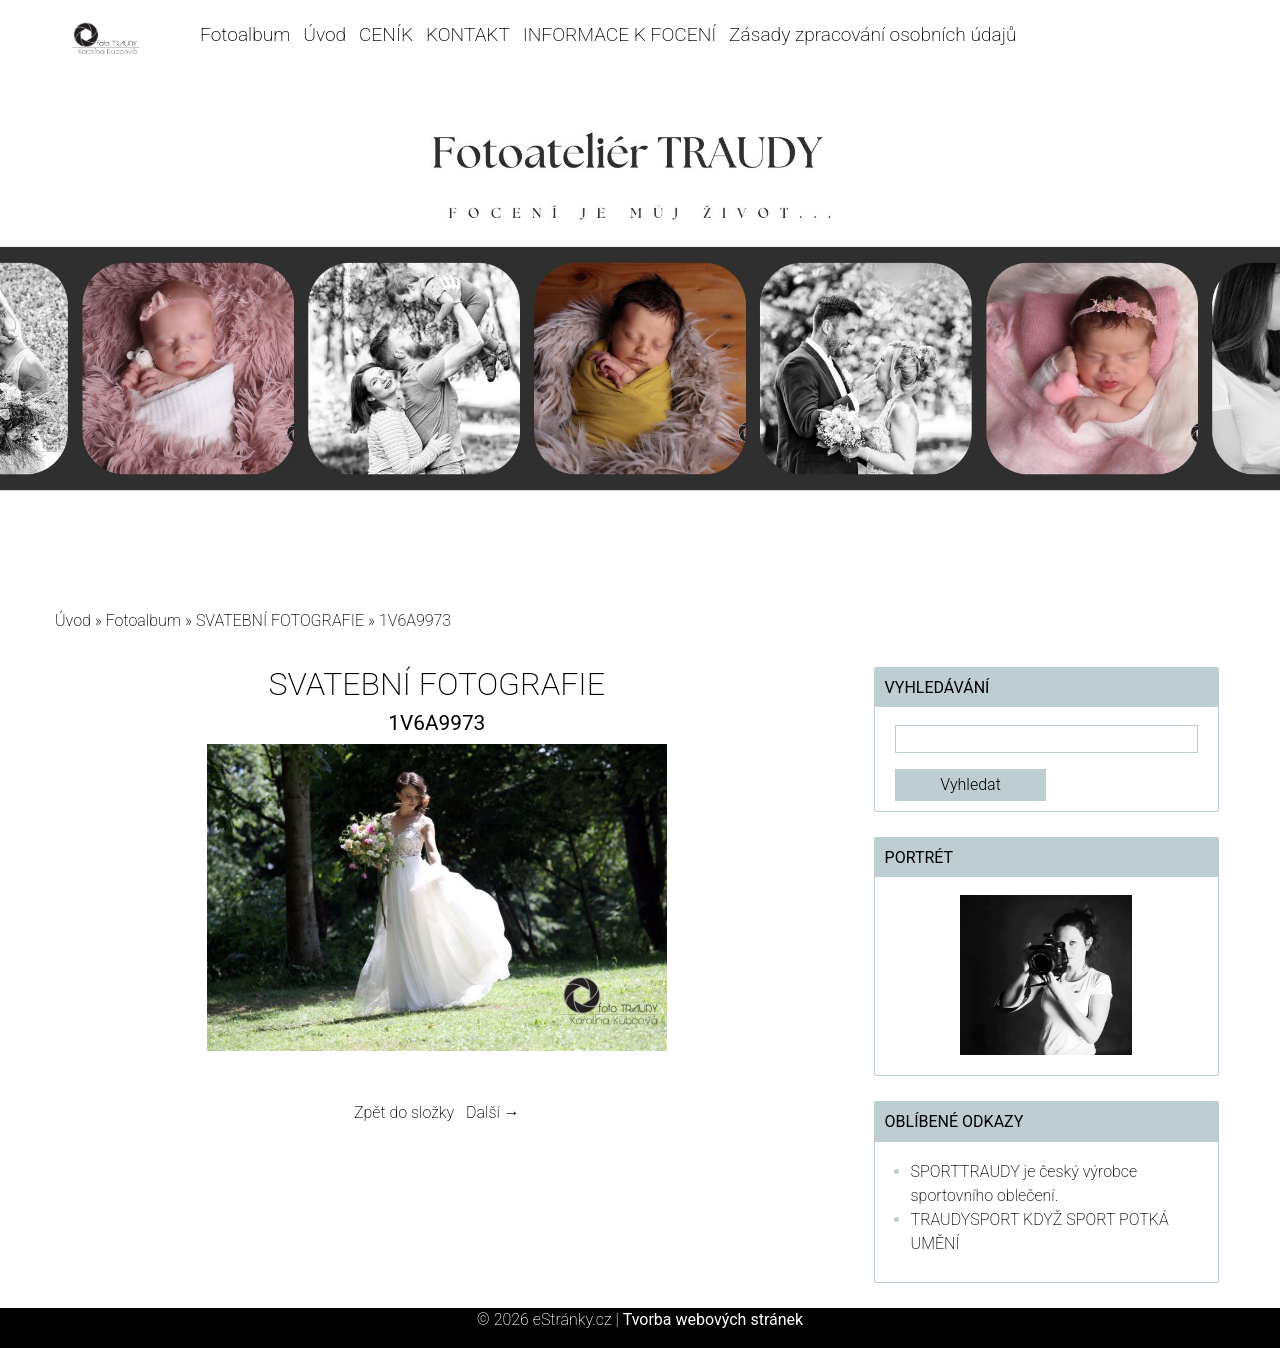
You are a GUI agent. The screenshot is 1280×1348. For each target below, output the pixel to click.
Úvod (324, 34)
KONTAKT (468, 34)
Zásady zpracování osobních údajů (872, 34)
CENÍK (386, 34)
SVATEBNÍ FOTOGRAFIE (282, 620)
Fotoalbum (245, 34)
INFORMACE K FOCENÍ (620, 34)
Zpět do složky (404, 1112)
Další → (493, 1112)
